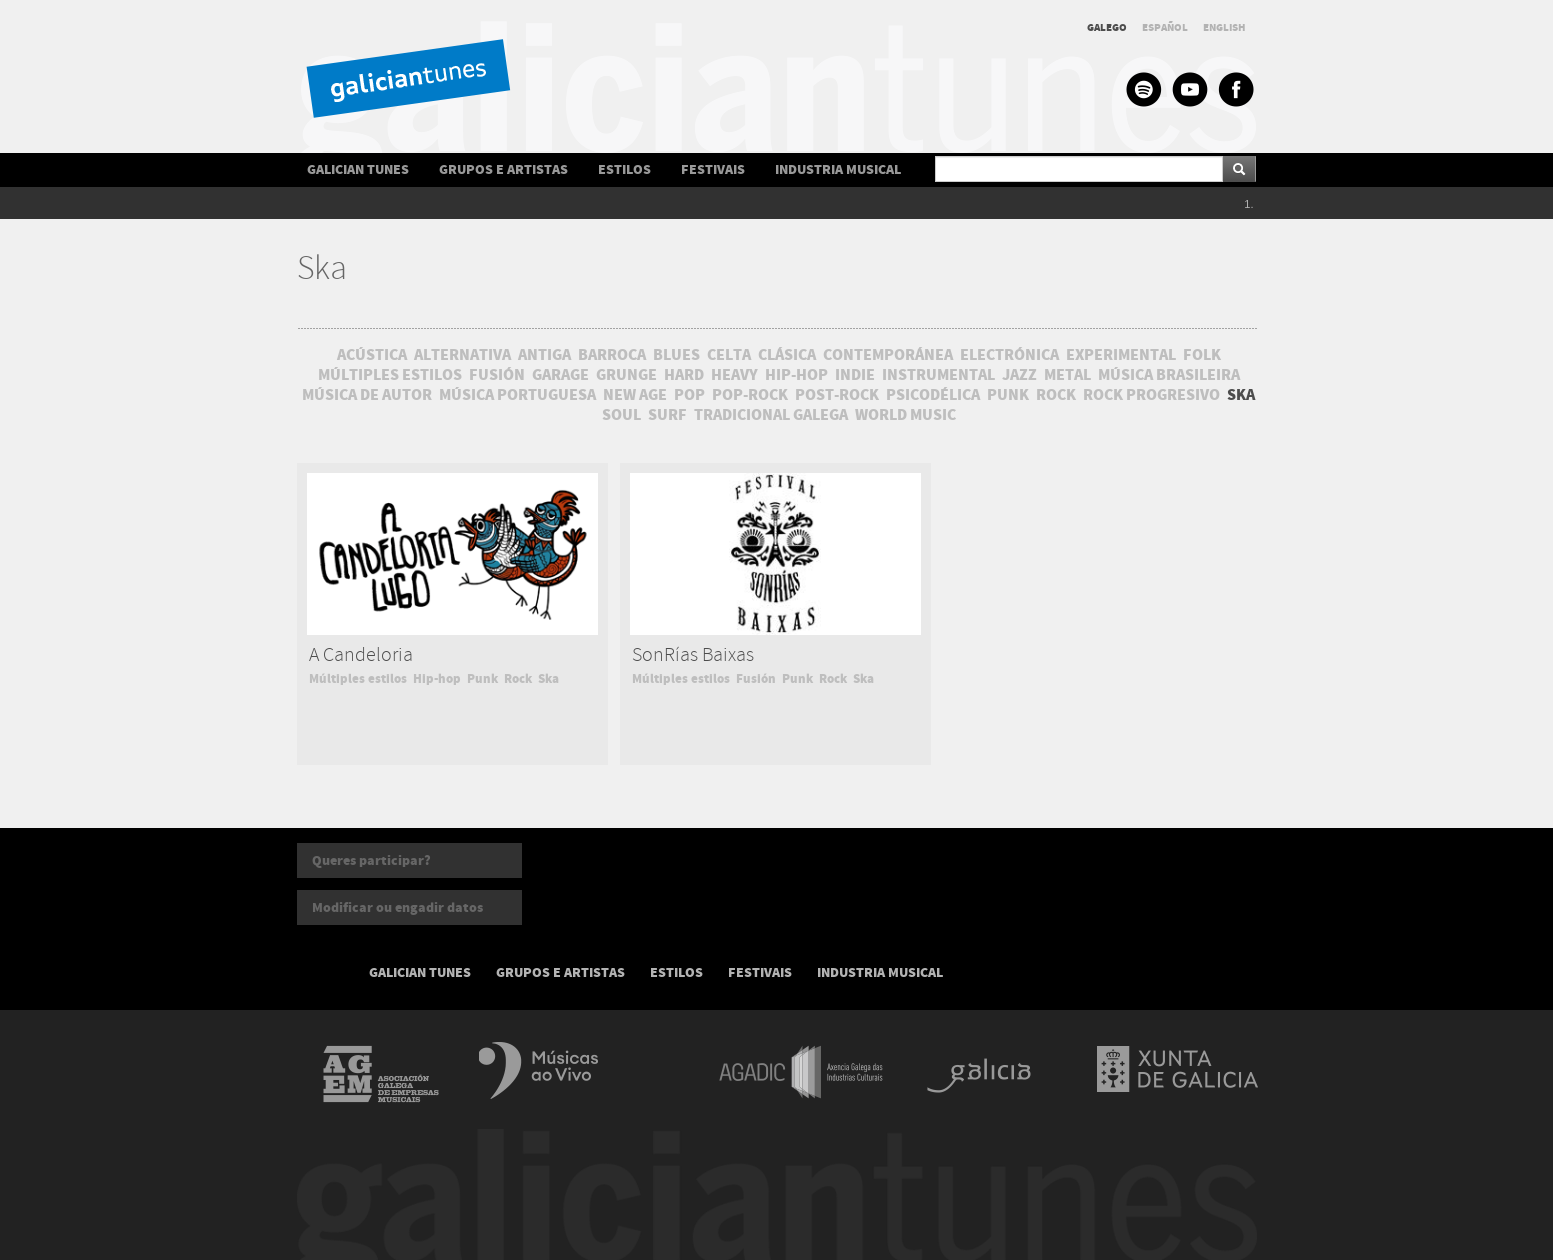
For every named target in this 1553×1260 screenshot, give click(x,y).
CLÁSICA (787, 355)
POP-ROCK (750, 395)
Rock (518, 679)
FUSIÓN (497, 375)
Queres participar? (371, 860)
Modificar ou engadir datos (397, 907)
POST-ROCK (837, 395)
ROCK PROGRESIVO (1151, 395)
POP (689, 395)
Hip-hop (437, 679)
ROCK (1056, 395)
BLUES (676, 355)
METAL (1067, 375)
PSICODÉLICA (933, 395)
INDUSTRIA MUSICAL (838, 169)
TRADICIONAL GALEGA (771, 415)
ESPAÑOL (1165, 27)
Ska (548, 679)
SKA (1241, 395)
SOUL (621, 415)
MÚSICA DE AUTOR (367, 395)
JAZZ (1019, 375)
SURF (667, 415)
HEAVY (734, 375)
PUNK (1008, 395)
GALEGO (1107, 27)
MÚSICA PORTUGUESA (517, 395)
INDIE (855, 375)
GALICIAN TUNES (358, 169)
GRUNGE (626, 375)
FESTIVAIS (713, 169)
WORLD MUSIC (905, 415)
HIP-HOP (796, 375)
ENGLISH (1224, 27)
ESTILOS (624, 169)
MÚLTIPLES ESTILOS (390, 375)
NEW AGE (635, 395)
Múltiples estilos (358, 679)
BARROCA (612, 355)
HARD (684, 375)
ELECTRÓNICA (1009, 355)
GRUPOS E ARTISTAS (503, 169)
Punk (482, 679)
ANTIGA (544, 355)
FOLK (1202, 355)
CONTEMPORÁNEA (888, 355)
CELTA (729, 355)
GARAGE (560, 375)
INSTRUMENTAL (938, 375)
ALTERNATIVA (462, 355)
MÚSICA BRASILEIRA (1169, 375)
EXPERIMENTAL (1121, 355)
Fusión (756, 679)
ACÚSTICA (372, 355)
